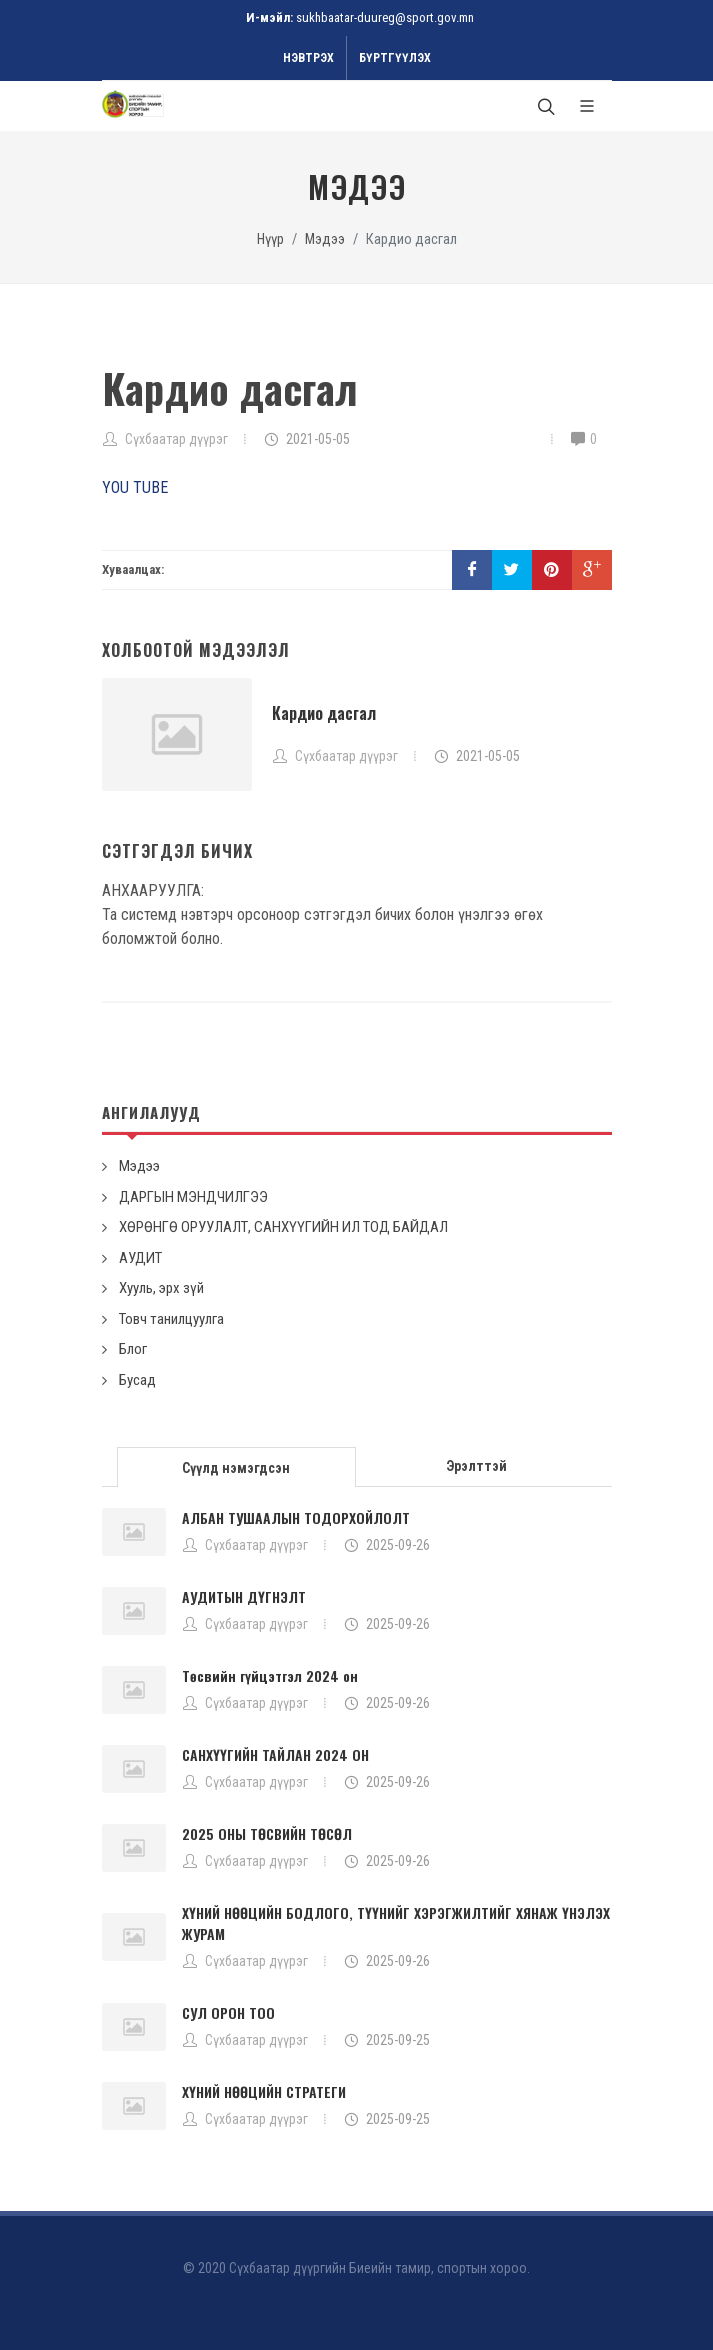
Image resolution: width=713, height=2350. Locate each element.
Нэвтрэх (308, 58)
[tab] (237, 1465)
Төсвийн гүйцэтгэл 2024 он (270, 1675)
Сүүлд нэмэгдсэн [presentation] (236, 1468)
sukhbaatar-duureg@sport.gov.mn (385, 17)
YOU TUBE (135, 487)
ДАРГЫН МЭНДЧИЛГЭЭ (193, 1197)
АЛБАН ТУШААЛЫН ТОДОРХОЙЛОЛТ (296, 1517)
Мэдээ (325, 239)
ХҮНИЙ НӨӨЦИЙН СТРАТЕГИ (264, 2091)
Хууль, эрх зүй (161, 1288)
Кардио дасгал (324, 713)
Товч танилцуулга (171, 1319)
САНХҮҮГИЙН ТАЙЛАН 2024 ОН (275, 1754)
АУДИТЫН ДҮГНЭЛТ (244, 1596)
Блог (133, 1349)
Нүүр (270, 239)
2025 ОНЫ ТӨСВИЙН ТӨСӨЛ (267, 1833)
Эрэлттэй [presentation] (476, 1466)
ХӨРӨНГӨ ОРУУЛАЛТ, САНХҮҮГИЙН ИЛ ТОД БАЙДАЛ (283, 1227)
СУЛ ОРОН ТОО (228, 2012)
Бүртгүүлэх (395, 58)
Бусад (137, 1380)
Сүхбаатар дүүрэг (176, 439)
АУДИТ (140, 1258)
